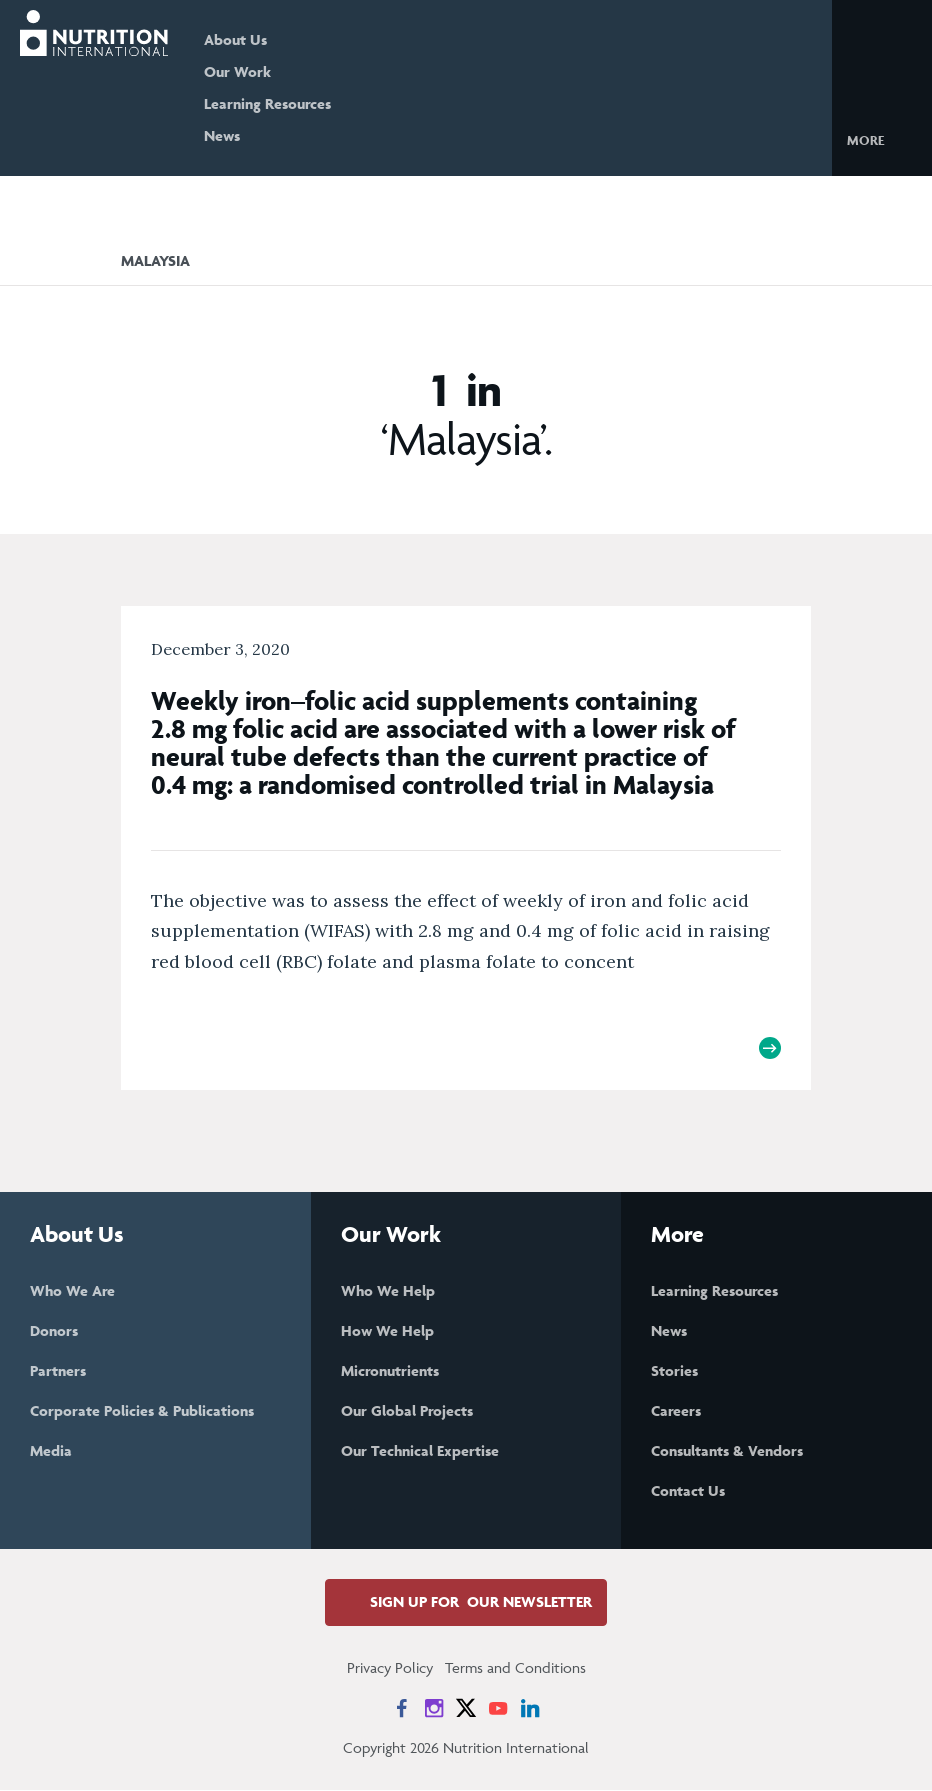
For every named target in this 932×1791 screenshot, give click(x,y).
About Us (241, 39)
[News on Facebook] (402, 1709)
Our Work (243, 71)
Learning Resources (273, 103)
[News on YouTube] (498, 1709)
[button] (881, 139)
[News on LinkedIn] (530, 1709)
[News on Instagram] (434, 1709)
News (228, 135)
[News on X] (466, 1709)
